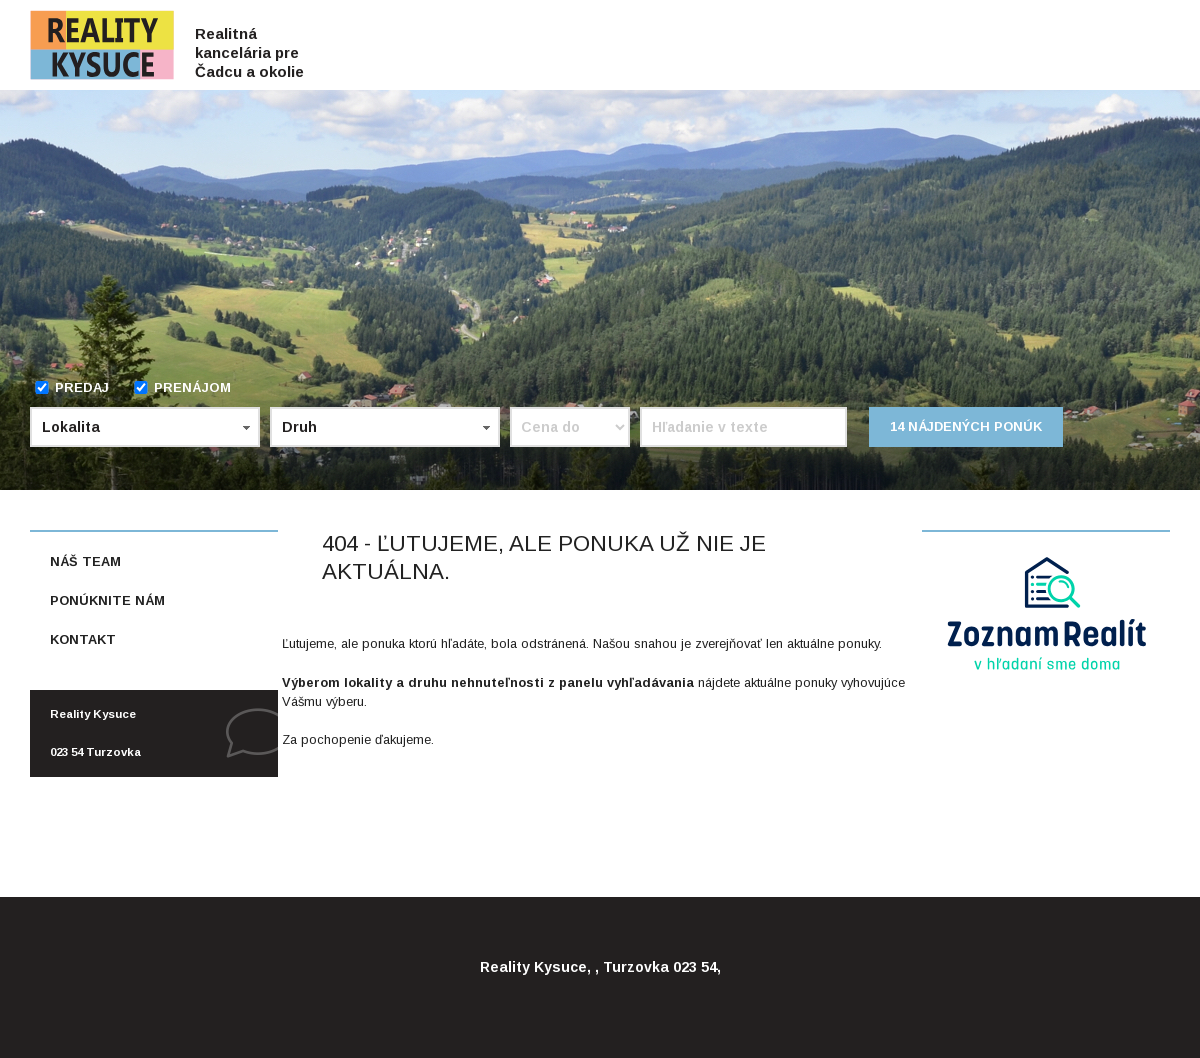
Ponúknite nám (107, 600)
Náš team (85, 561)
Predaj (71, 387)
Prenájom (182, 387)
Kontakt (83, 639)
